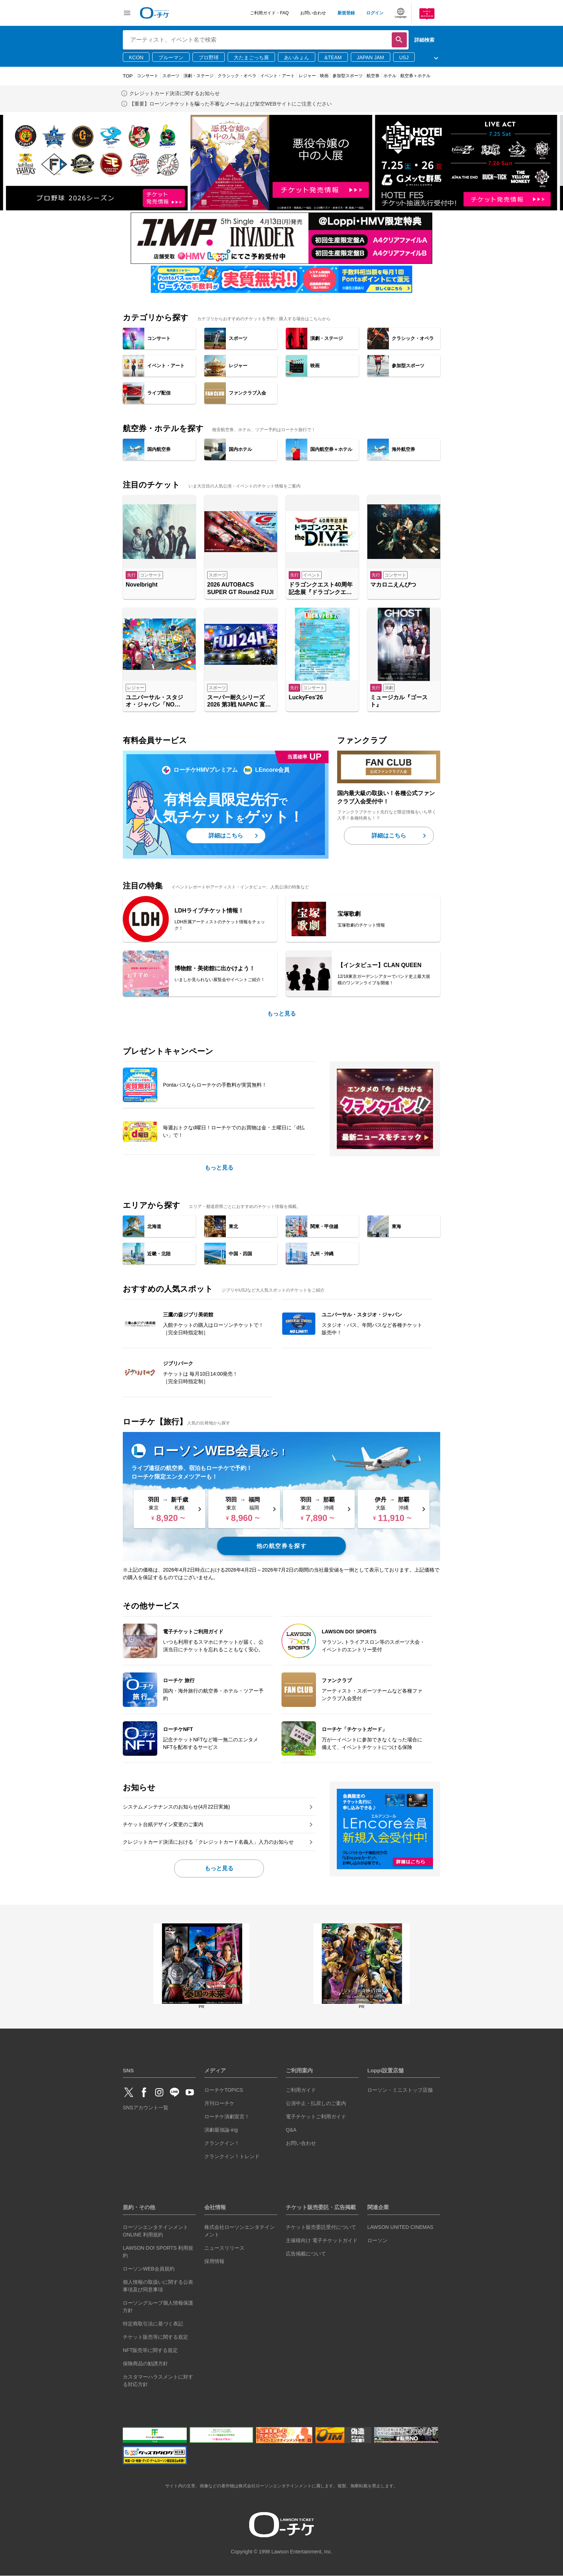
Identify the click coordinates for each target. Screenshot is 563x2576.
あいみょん (296, 57)
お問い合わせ (313, 12)
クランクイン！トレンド (232, 2156)
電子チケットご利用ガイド (316, 2116)
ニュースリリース (224, 2248)
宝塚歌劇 (349, 914)
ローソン (377, 2240)
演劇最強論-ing (221, 2130)
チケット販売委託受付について (321, 2227)
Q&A (291, 2130)
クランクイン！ (221, 2143)
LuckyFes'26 (306, 697)
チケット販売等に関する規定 (155, 2337)
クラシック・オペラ (237, 75)
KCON (136, 57)
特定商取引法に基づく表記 (153, 2324)
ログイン (374, 12)
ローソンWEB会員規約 (149, 2269)
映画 (324, 75)
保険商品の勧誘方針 (145, 2363)
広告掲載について (306, 2254)
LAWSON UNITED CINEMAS (400, 2227)
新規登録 (346, 12)
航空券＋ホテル (415, 75)
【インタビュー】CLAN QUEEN (380, 965)
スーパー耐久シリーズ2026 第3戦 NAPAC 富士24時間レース (239, 701)
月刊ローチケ (219, 2103)
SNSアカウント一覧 (145, 2107)
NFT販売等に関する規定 (150, 2350)
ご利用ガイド (301, 2090)
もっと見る (281, 1014)
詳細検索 (424, 40)
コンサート (147, 75)
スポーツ (171, 75)
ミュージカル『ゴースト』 (399, 701)
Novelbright (142, 585)
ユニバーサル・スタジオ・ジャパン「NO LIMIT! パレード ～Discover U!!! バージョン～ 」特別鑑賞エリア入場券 (159, 701)
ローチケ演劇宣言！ (227, 2116)
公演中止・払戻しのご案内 (316, 2103)
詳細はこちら (226, 835)
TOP (128, 76)
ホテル (389, 75)
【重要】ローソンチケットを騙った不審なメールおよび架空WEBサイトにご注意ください (230, 104)
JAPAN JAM (370, 57)
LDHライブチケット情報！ (209, 910)
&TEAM (332, 57)
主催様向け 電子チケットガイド (322, 2240)
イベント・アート (277, 75)
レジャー (307, 75)
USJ (404, 57)
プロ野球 (209, 57)
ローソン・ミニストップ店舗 (400, 2090)
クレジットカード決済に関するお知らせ (174, 93)
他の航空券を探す (281, 1546)
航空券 (373, 75)
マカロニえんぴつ (393, 585)
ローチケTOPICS (223, 2090)
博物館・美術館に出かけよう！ (215, 968)
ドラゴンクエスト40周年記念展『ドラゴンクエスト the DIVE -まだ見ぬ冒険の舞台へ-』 (321, 589)
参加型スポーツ (347, 75)
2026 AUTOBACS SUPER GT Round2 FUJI (240, 588)
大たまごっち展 (251, 57)
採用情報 (214, 2261)
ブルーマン (170, 57)
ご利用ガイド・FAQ (269, 12)
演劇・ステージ (198, 75)
